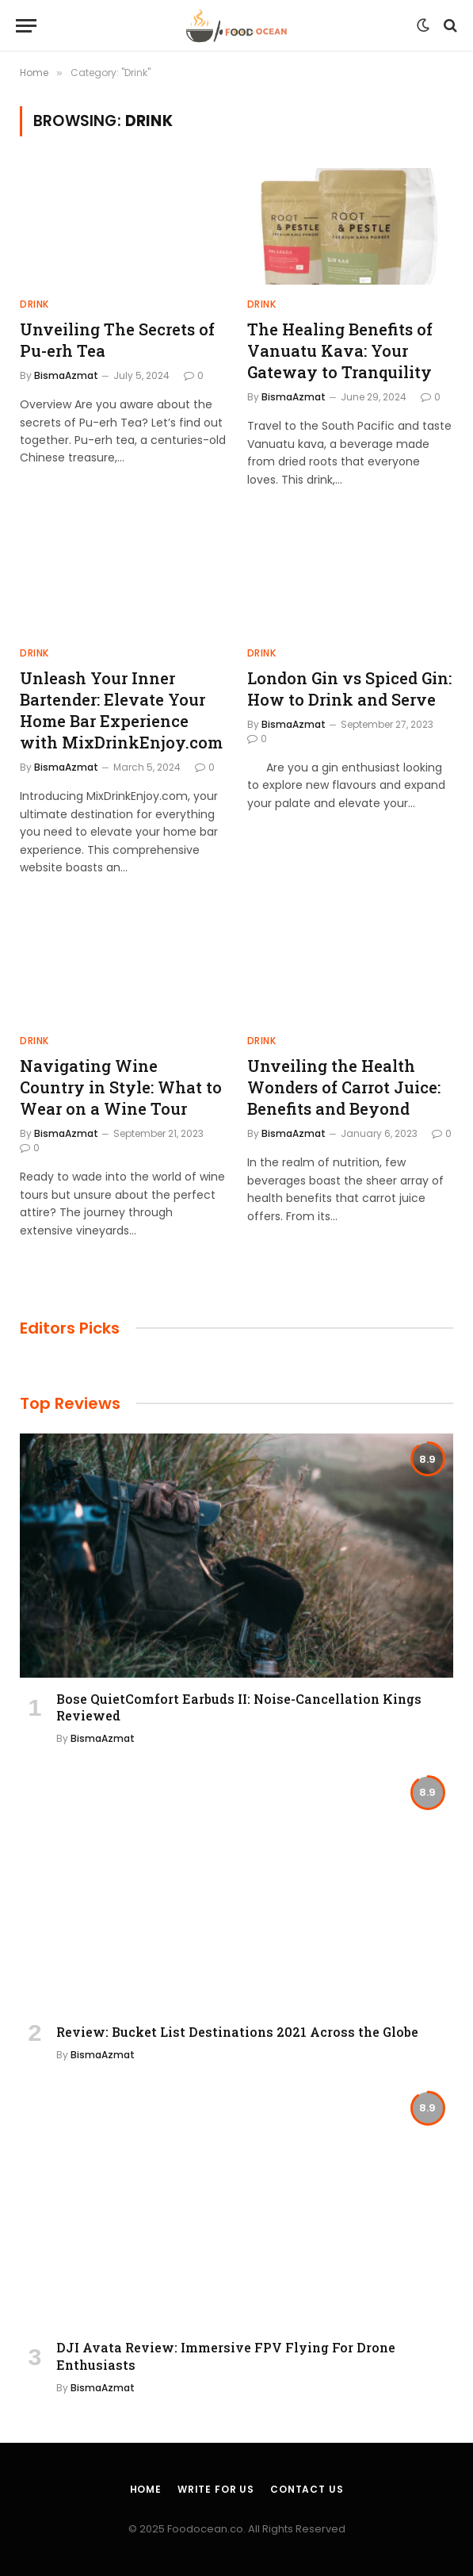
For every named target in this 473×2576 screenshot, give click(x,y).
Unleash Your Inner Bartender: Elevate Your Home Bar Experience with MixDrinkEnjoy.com (121, 710)
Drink (34, 304)
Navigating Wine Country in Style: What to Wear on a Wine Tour (121, 1087)
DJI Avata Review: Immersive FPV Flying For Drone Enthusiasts (225, 2356)
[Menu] (26, 26)
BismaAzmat (66, 375)
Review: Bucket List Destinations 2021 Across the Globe (237, 2031)
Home (146, 2489)
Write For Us (215, 2489)
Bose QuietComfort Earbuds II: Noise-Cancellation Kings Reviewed (239, 1707)
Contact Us (306, 2489)
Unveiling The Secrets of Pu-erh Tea (117, 340)
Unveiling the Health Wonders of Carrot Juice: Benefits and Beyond (344, 1087)
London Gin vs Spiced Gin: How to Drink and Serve (349, 689)
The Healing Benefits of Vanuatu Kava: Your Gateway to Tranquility (340, 350)
